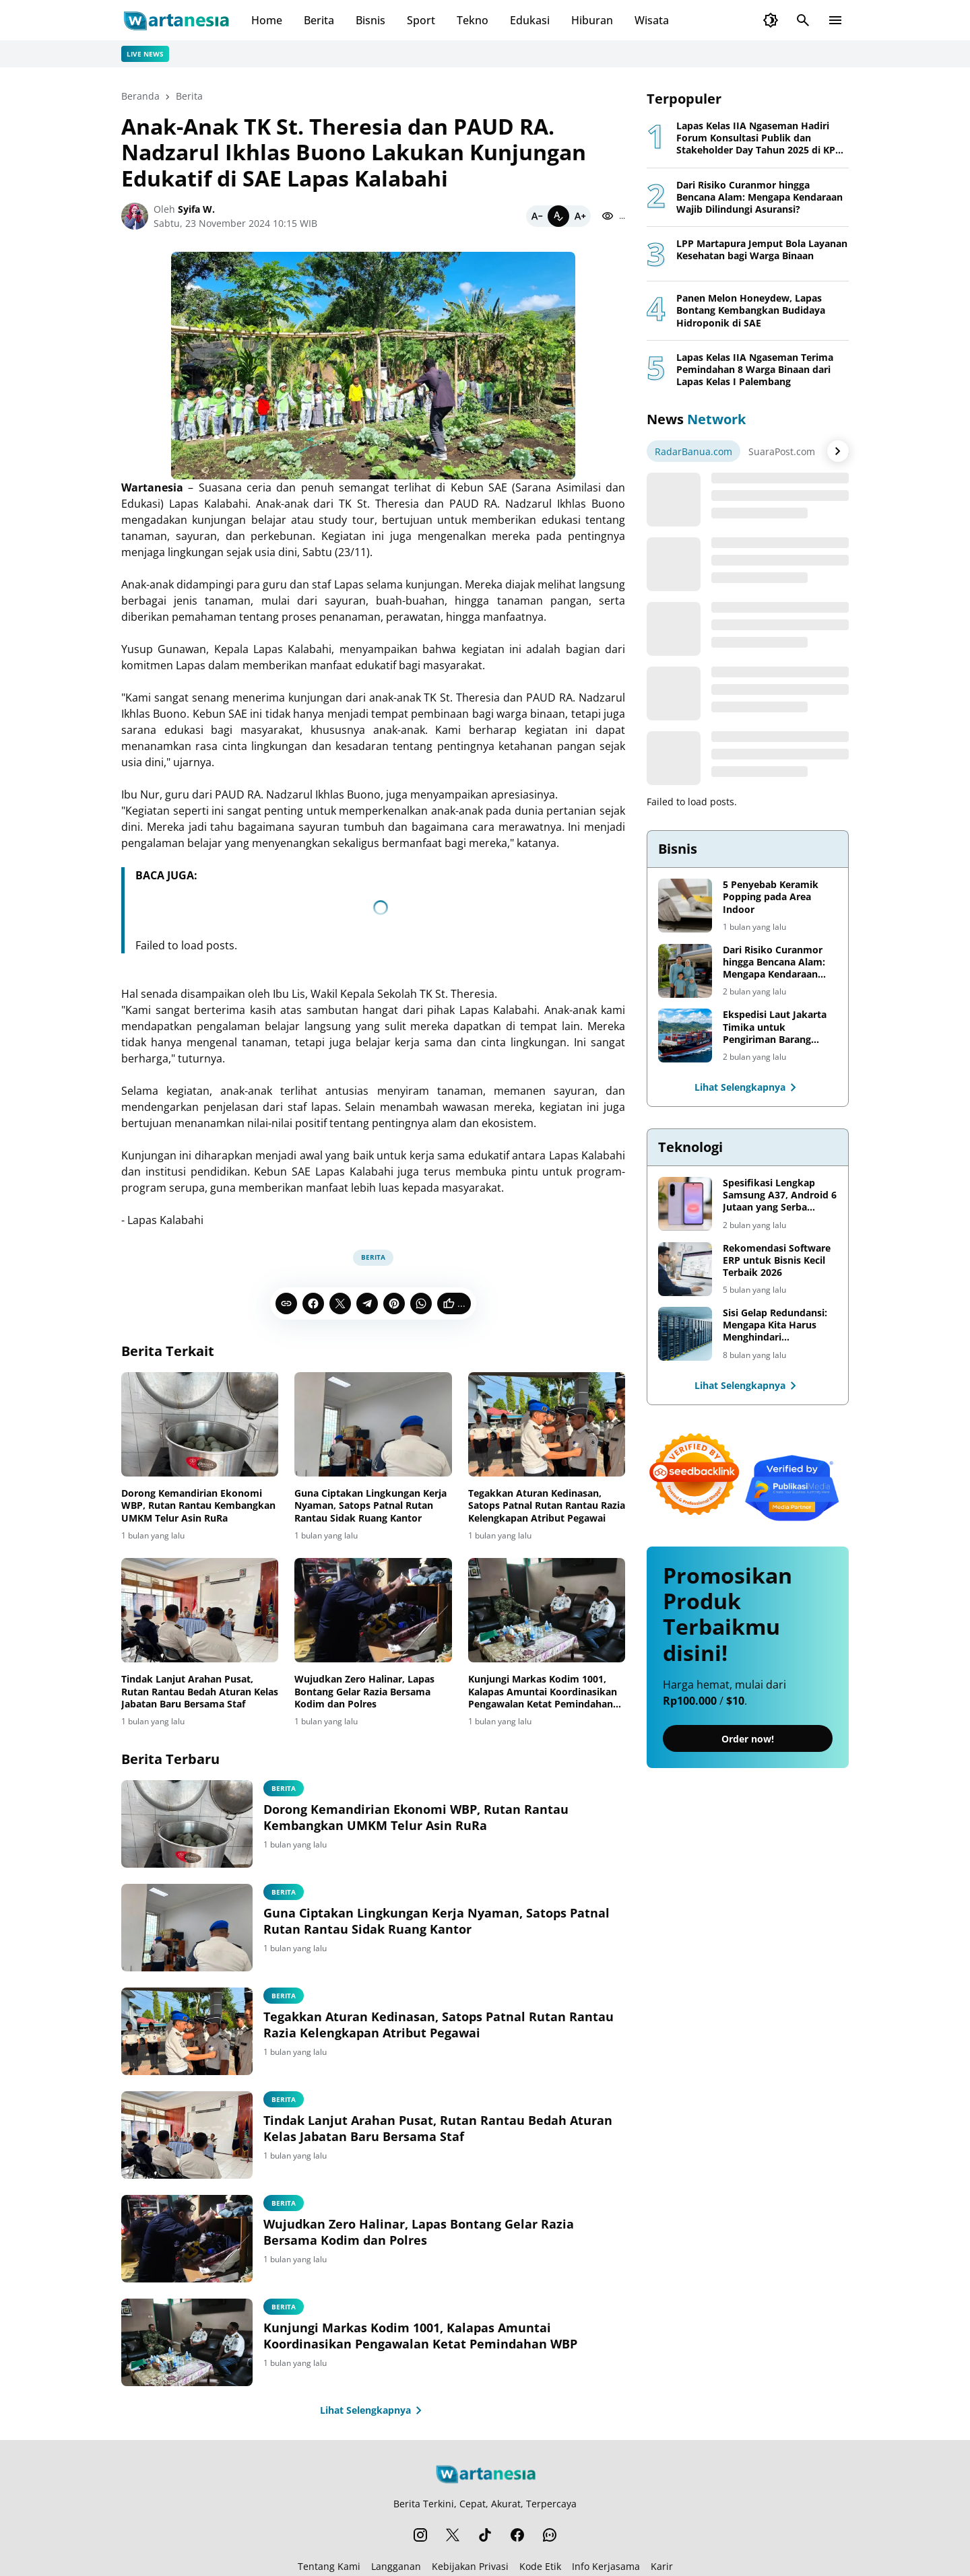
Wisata (652, 20)
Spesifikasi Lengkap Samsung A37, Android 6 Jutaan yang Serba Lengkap (780, 1195)
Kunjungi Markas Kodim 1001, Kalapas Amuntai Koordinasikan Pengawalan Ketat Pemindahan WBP (542, 1691)
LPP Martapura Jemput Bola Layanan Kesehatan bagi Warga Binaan (761, 250)
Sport (421, 20)
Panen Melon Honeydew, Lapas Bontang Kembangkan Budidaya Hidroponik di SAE (750, 310)
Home (266, 20)
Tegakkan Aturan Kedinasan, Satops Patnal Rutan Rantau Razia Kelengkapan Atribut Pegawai (546, 1505)
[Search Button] (802, 20)
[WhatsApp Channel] (549, 2534)
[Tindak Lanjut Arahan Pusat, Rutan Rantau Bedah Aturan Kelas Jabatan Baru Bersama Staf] (199, 1610)
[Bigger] (580, 216)
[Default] (558, 216)
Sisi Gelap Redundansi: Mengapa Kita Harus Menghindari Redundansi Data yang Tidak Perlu (775, 1325)
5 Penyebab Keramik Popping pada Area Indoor (770, 897)
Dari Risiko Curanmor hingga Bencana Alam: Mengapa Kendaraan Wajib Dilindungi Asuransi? (759, 197)
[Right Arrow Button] (838, 451)
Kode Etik (540, 2566)
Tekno (472, 20)
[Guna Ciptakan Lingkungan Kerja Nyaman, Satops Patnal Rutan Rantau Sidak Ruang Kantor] (372, 1424)
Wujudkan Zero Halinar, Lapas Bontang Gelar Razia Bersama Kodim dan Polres (364, 1691)
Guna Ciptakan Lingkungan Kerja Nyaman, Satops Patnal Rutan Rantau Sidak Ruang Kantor (370, 1505)
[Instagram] (420, 2534)
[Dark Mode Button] (770, 20)
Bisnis (370, 20)
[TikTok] (485, 2534)
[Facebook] (313, 1303)
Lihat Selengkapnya (373, 2410)
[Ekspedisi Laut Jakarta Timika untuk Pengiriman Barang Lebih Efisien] (685, 1035)
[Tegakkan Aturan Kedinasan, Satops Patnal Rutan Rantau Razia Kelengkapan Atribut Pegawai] (546, 1424)
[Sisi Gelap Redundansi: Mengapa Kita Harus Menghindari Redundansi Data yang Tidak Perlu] (685, 1334)
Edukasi (530, 20)
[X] (340, 1303)
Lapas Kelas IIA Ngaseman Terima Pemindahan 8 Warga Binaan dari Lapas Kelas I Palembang (754, 369)
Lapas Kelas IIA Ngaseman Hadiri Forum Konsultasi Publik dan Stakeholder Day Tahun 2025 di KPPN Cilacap (762, 138)
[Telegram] (367, 1303)
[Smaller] (537, 216)
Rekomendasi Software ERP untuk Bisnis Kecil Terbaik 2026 (777, 1260)
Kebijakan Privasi (470, 2566)
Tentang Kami (329, 2566)
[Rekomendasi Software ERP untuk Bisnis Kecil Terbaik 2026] (685, 1269)
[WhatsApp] (421, 1303)
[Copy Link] (286, 1303)
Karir (662, 2566)
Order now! (747, 1738)
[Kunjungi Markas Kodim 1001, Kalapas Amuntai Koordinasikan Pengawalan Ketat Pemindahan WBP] (546, 1610)
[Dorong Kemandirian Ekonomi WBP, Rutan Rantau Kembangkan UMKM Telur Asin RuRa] (199, 1424)
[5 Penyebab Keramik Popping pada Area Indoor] (685, 906)
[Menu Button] (835, 20)
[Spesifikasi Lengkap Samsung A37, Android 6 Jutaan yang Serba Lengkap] (685, 1204)
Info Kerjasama (606, 2566)
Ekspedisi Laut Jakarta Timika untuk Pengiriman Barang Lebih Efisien (775, 1027)
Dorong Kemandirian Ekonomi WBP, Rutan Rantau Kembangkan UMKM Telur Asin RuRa (198, 1505)
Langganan (396, 2566)
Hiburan (592, 20)
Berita (319, 20)
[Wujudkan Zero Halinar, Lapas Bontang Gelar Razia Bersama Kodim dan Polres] (372, 1610)
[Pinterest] (394, 1303)
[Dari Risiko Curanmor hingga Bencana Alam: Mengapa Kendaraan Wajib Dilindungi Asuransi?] (685, 971)
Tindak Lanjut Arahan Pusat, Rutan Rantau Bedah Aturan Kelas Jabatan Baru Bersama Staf (199, 1691)
